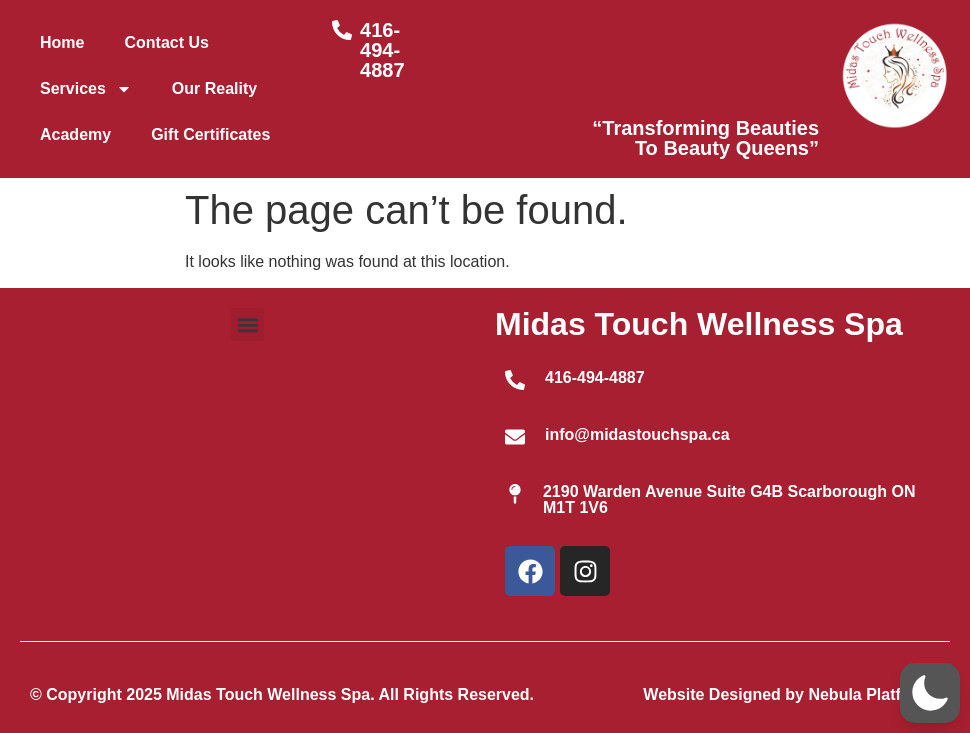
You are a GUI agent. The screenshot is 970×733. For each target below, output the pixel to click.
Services (86, 89)
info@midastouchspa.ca (637, 434)
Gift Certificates (210, 134)
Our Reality (214, 88)
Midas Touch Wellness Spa (699, 324)
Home (62, 42)
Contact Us (166, 42)
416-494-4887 (382, 50)
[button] (247, 324)
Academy (75, 134)
